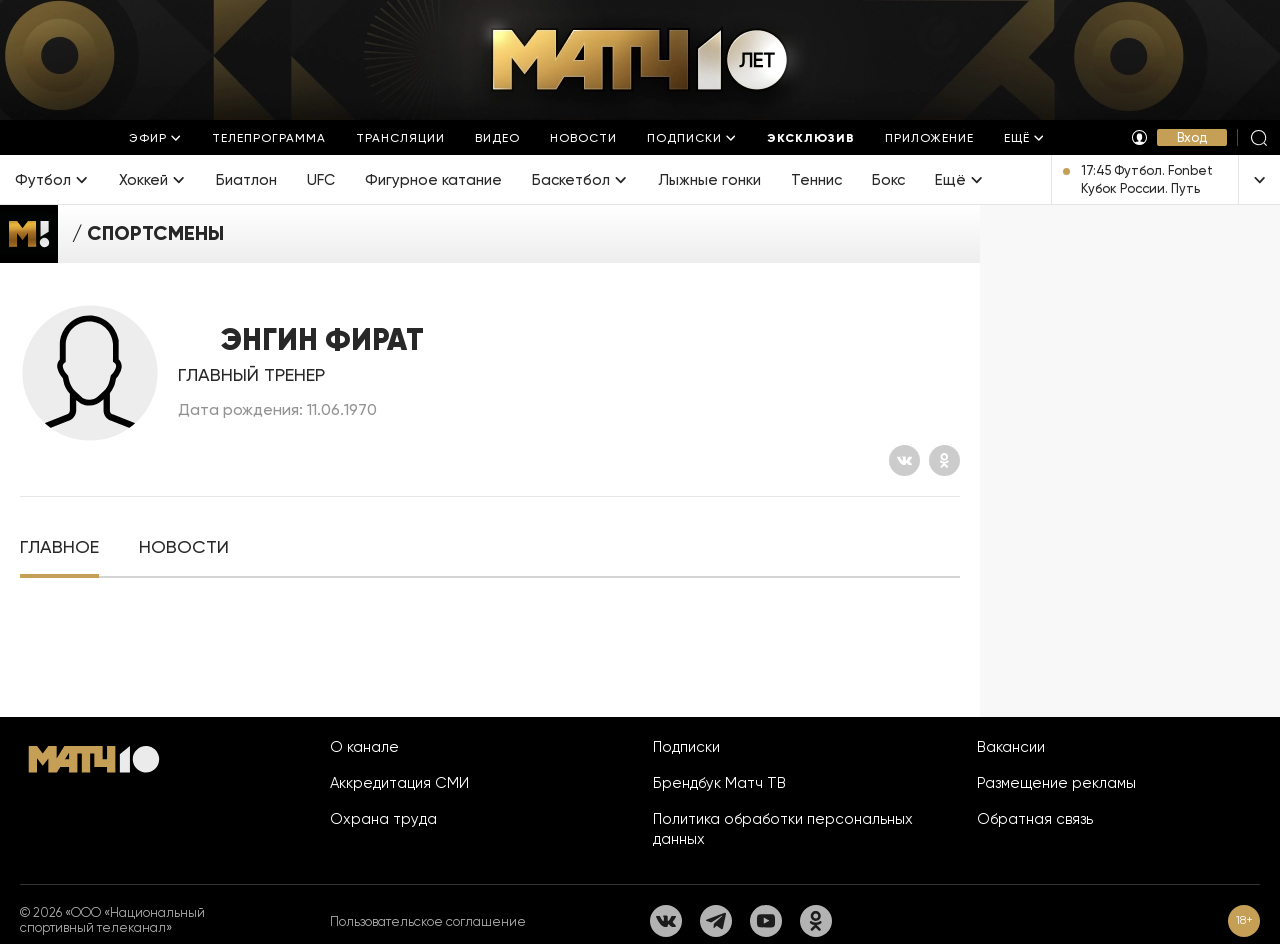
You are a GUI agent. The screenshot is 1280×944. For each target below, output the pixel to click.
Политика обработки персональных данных (783, 829)
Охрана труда (383, 819)
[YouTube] (766, 921)
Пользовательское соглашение (428, 921)
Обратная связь (1035, 819)
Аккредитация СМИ (399, 783)
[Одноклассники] (944, 460)
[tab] (59, 547)
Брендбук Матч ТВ (719, 783)
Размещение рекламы (1056, 783)
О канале (364, 747)
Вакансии (1011, 747)
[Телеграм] (716, 921)
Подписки (686, 747)
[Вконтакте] (904, 460)
